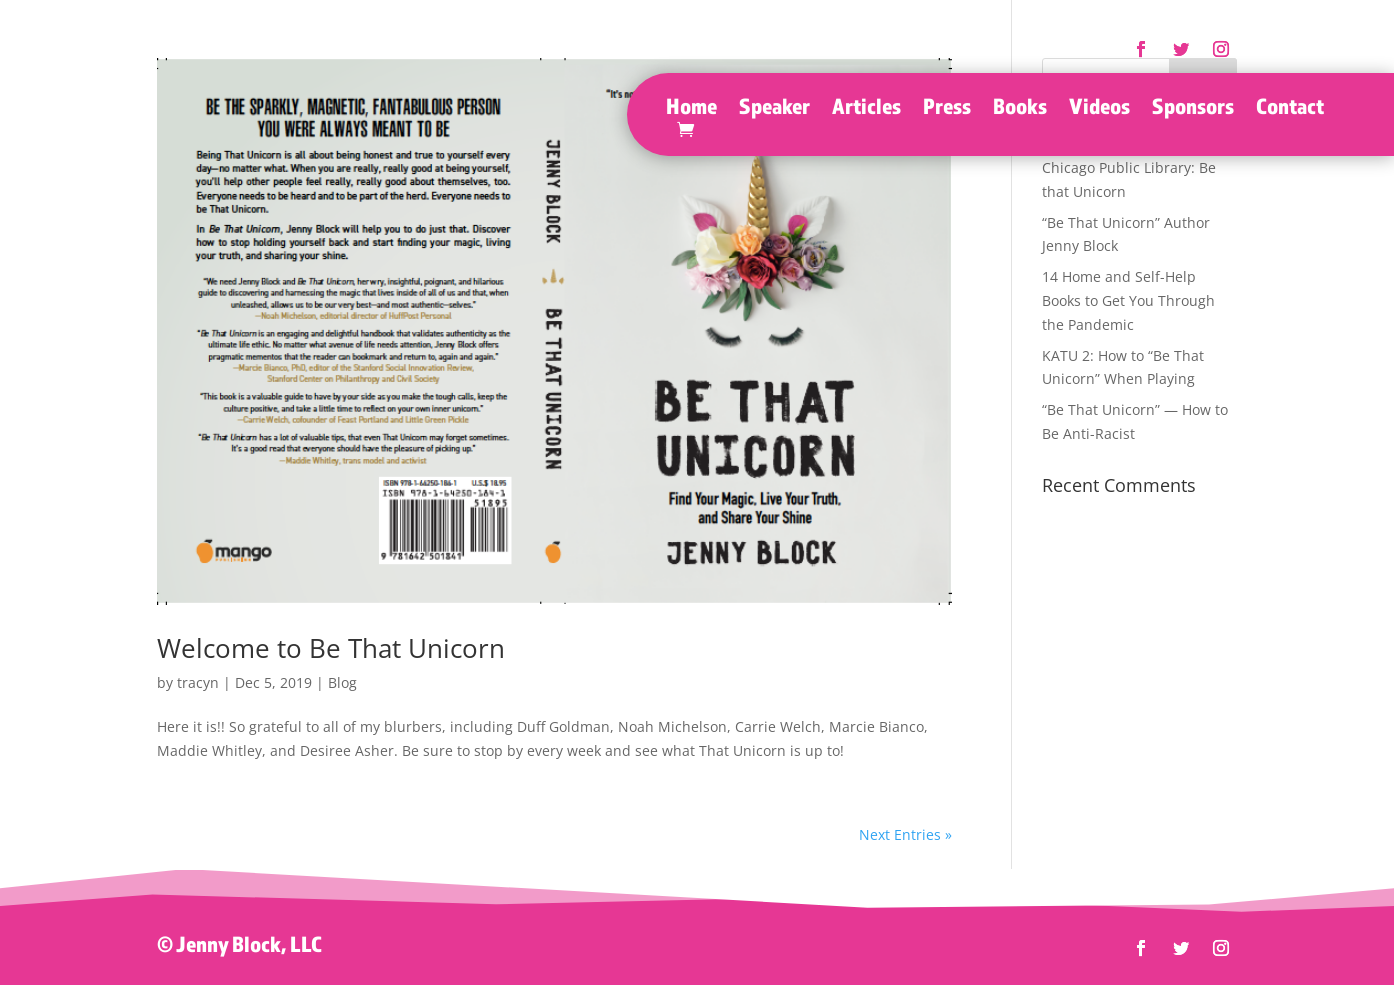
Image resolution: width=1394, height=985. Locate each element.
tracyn (198, 682)
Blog (342, 682)
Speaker (774, 109)
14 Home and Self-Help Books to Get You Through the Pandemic (1128, 300)
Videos (1099, 109)
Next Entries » (905, 834)
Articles (866, 109)
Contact (1290, 109)
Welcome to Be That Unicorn (331, 648)
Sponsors (1193, 109)
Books (1020, 109)
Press (947, 109)
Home (691, 109)
